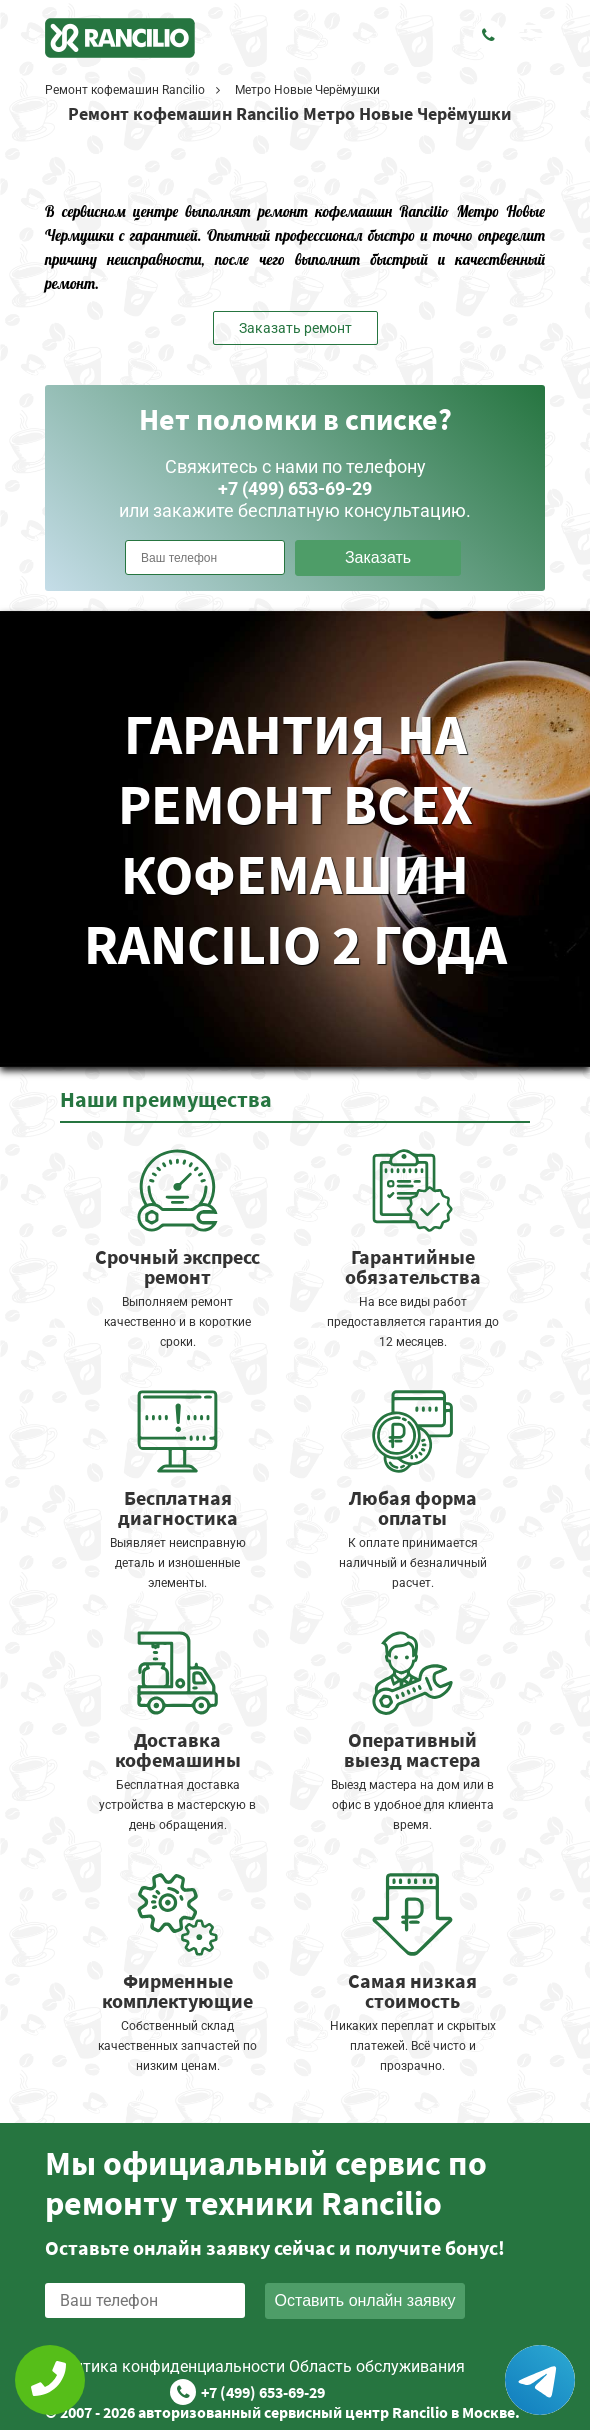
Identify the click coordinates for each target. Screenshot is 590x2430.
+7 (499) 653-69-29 (263, 2392)
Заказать (378, 557)
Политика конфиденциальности (165, 2366)
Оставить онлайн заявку (365, 2300)
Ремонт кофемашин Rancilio (125, 90)
